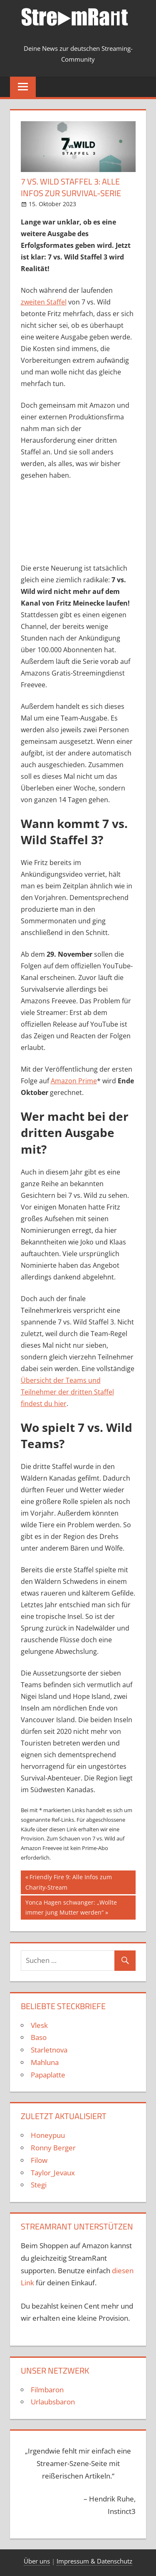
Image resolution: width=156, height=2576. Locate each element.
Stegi (39, 2184)
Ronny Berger (53, 2147)
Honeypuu (48, 2135)
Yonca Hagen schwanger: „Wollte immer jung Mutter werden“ (71, 1907)
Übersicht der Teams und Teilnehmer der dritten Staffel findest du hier (67, 1392)
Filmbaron (47, 2389)
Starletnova (49, 2050)
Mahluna (45, 2062)
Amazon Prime (74, 1080)
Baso (39, 2037)
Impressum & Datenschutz (94, 2561)
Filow (39, 2160)
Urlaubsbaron (53, 2401)
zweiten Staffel (44, 302)
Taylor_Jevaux (53, 2172)
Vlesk (39, 2025)
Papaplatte (48, 2075)
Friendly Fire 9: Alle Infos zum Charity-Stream (68, 1881)
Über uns (37, 2561)
